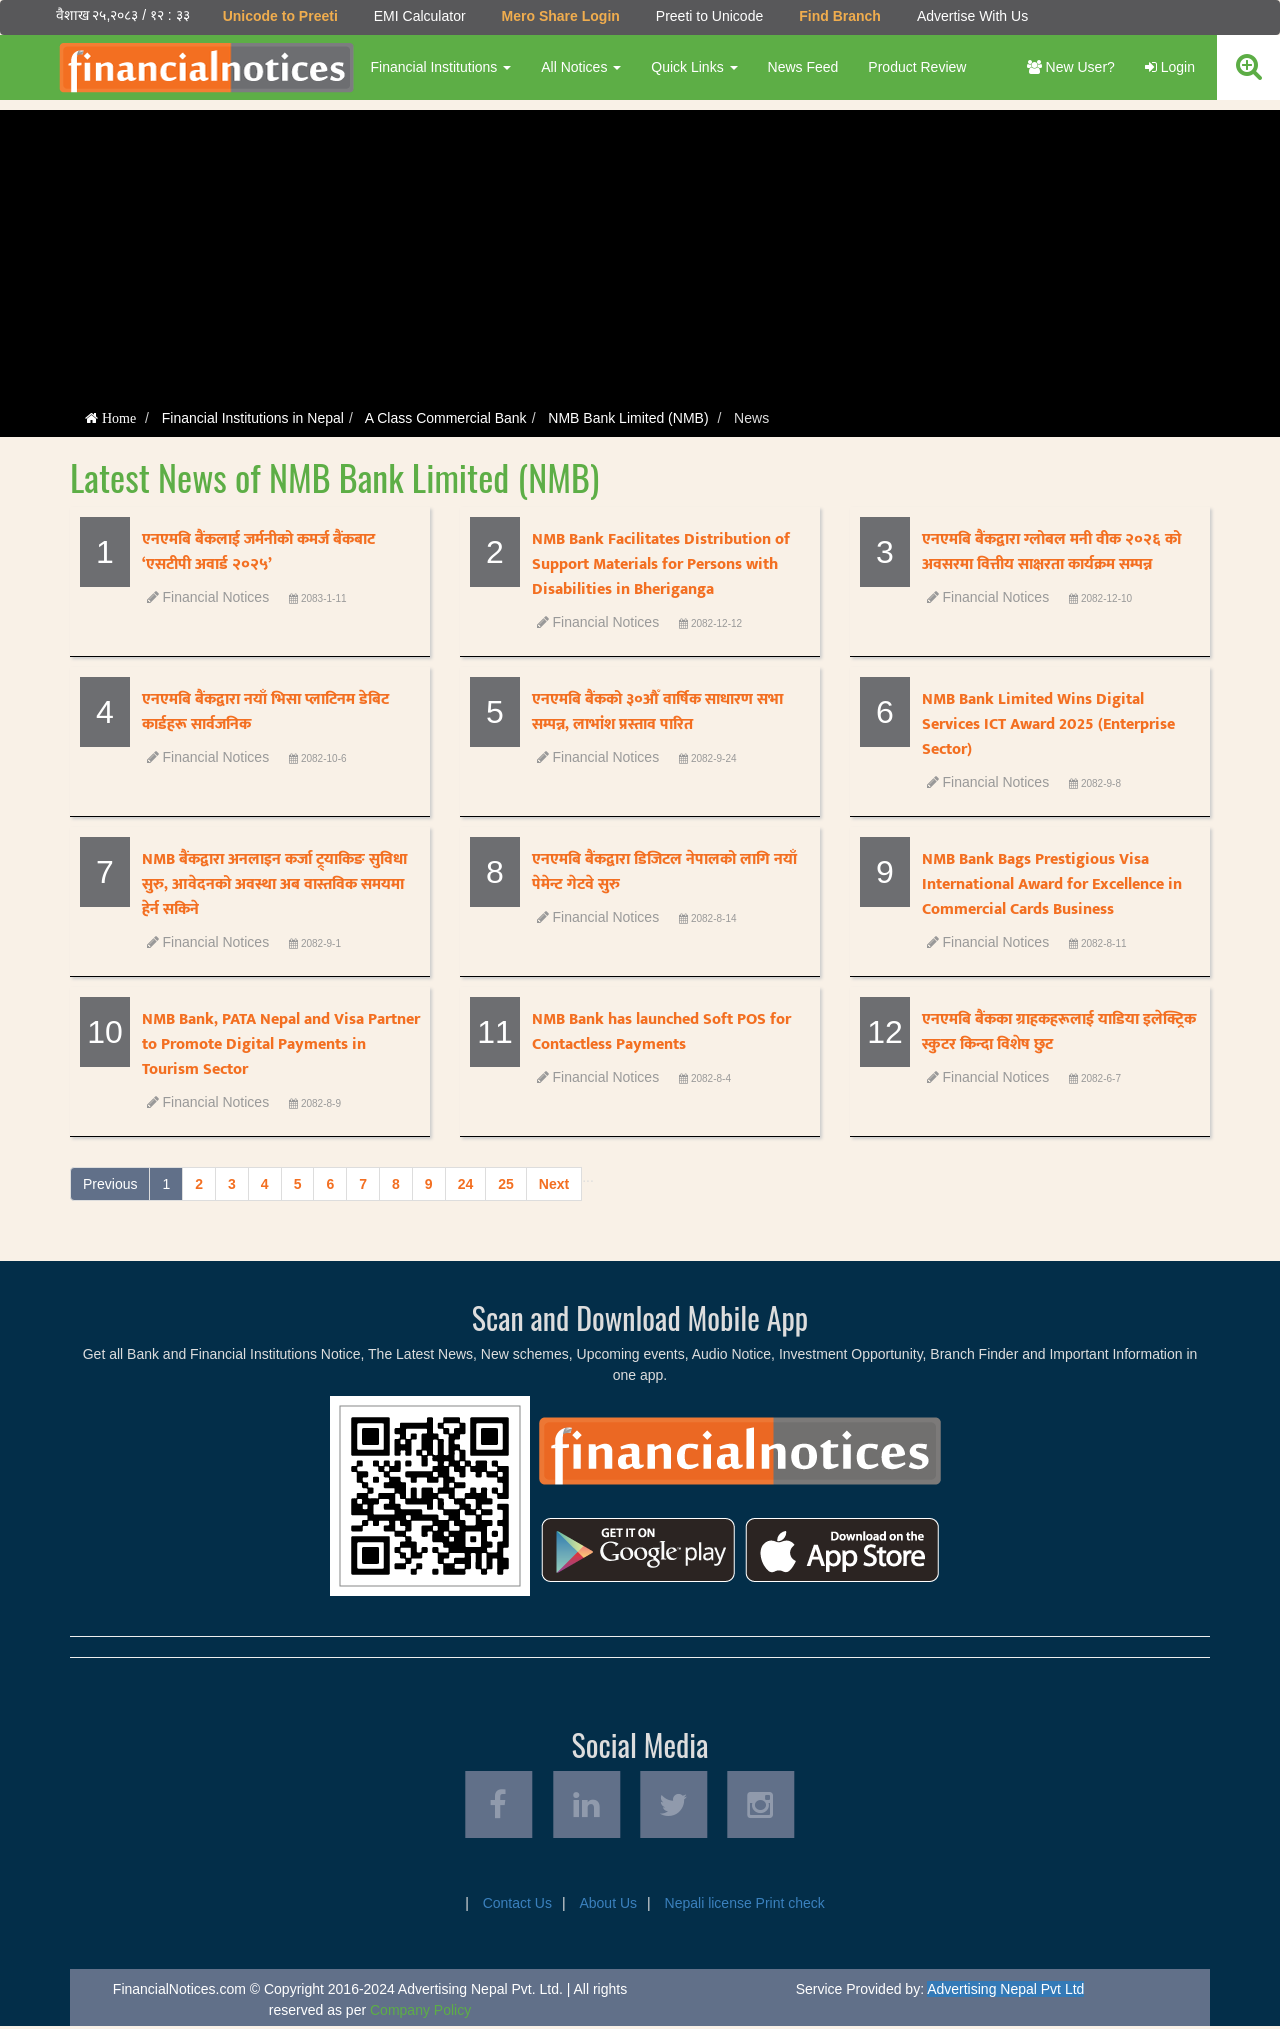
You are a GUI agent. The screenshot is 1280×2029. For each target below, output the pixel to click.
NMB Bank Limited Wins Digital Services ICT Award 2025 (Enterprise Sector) (1048, 724)
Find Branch (840, 16)
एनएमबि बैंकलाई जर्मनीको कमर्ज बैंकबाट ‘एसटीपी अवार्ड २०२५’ (258, 552)
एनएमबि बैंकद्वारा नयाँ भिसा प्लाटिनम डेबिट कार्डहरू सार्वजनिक (265, 712)
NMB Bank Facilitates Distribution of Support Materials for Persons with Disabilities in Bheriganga (661, 564)
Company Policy (420, 2013)
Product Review (917, 67)
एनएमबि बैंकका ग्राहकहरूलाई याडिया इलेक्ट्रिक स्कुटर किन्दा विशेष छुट (1059, 1032)
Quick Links (694, 67)
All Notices (581, 67)
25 (506, 1184)
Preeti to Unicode (708, 16)
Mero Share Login (560, 16)
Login (1170, 67)
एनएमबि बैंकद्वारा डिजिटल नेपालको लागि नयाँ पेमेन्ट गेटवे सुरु (664, 872)
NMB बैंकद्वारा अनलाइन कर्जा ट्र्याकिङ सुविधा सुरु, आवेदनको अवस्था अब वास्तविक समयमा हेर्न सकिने (274, 884)
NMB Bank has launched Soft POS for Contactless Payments (661, 1032)
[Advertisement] (640, 250)
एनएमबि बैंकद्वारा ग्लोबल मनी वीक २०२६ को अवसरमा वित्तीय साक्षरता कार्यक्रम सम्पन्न (1051, 552)
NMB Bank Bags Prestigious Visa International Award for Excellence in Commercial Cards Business (1052, 884)
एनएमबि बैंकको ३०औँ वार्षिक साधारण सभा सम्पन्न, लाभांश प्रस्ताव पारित (657, 712)
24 (466, 1184)
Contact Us (517, 1906)
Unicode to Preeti (279, 16)
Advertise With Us (971, 16)
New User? (1071, 67)
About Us (608, 1906)
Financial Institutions (440, 67)
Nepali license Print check (745, 1906)
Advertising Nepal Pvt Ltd (1005, 1992)
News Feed (802, 67)
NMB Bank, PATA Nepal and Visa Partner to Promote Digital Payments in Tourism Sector (281, 1044)
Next (554, 1184)
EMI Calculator (419, 16)
